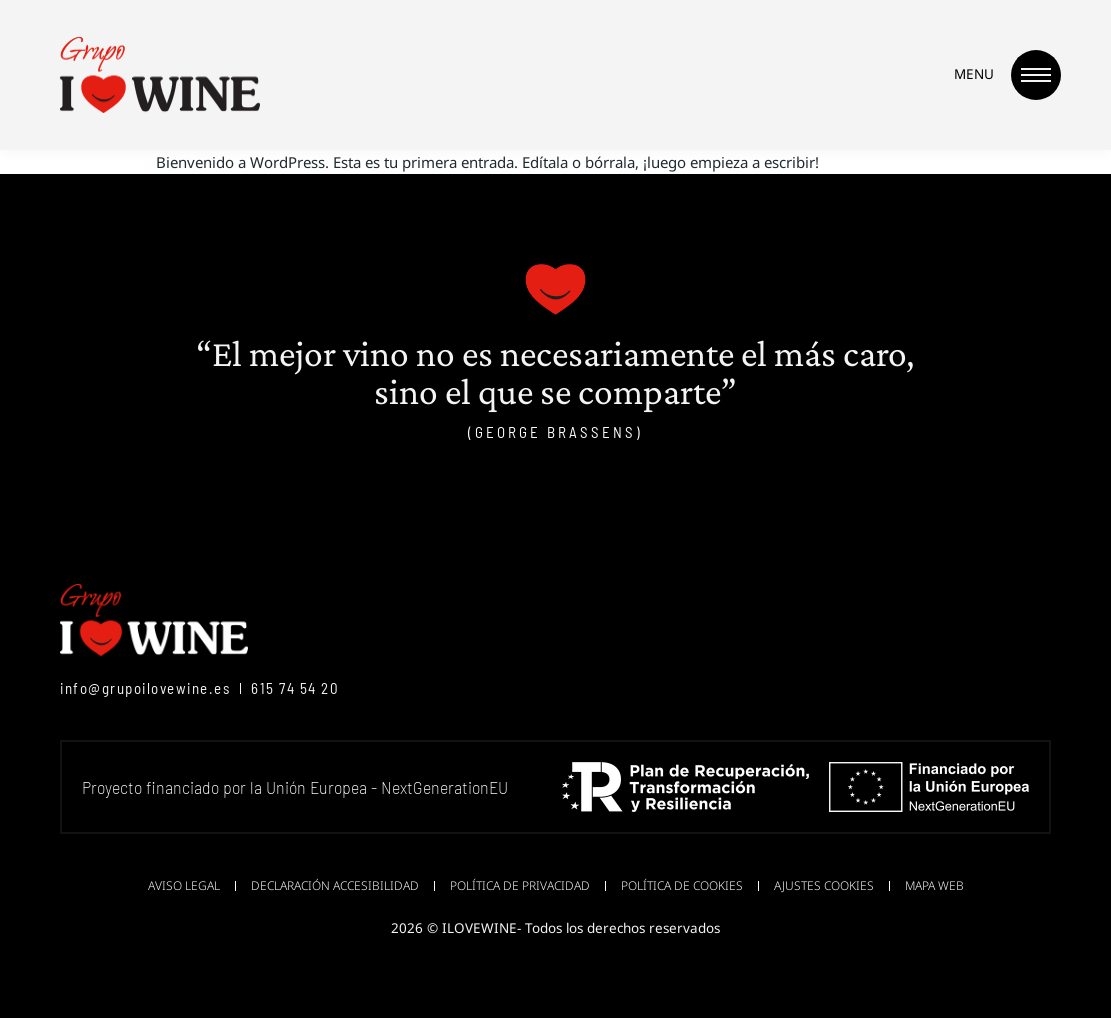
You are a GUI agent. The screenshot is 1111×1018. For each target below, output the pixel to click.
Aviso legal (184, 885)
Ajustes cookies (824, 885)
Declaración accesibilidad (335, 885)
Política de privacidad (520, 885)
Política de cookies (682, 885)
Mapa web (934, 885)
